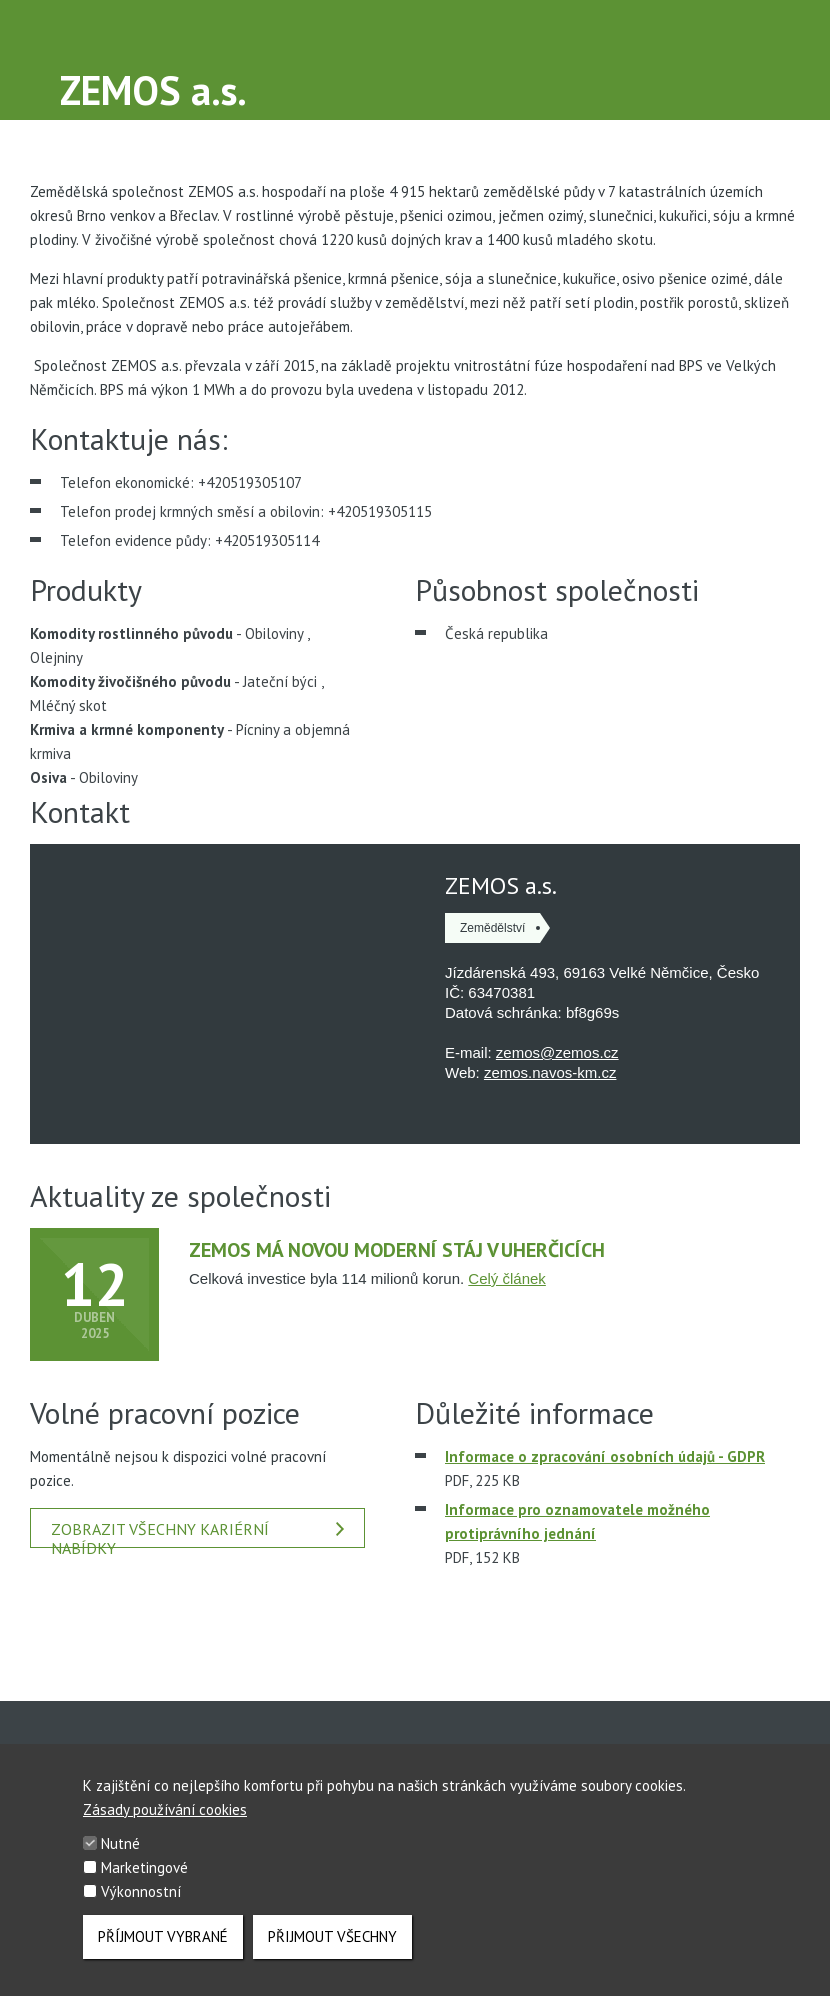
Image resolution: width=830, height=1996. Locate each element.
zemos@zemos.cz (557, 1052)
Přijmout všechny (332, 1936)
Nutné (120, 1844)
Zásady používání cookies (165, 1810)
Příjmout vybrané (163, 1936)
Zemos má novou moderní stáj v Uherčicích (397, 1250)
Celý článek (507, 1278)
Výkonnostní (141, 1892)
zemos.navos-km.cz (550, 1072)
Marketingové (144, 1868)
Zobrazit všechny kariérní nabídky (197, 1533)
